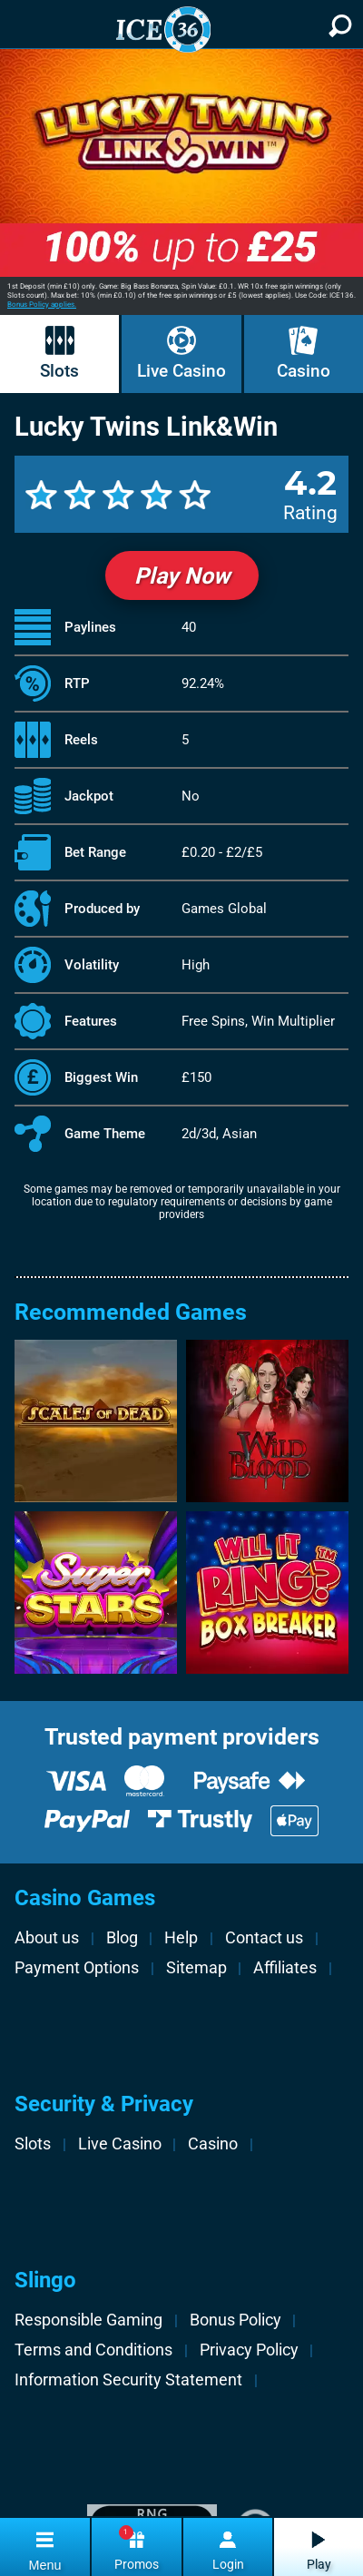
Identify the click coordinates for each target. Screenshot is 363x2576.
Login (228, 2564)
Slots (59, 371)
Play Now (182, 576)
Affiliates (285, 1967)
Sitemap (196, 1967)
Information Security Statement (128, 2379)
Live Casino (181, 371)
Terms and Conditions (93, 2349)
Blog (122, 1937)
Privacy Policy (249, 2349)
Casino (303, 371)
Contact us (264, 1937)
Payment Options (77, 1967)
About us (47, 1937)
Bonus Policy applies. (41, 304)
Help (181, 1937)
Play (319, 2564)
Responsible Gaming (88, 2319)
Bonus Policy (235, 2319)
